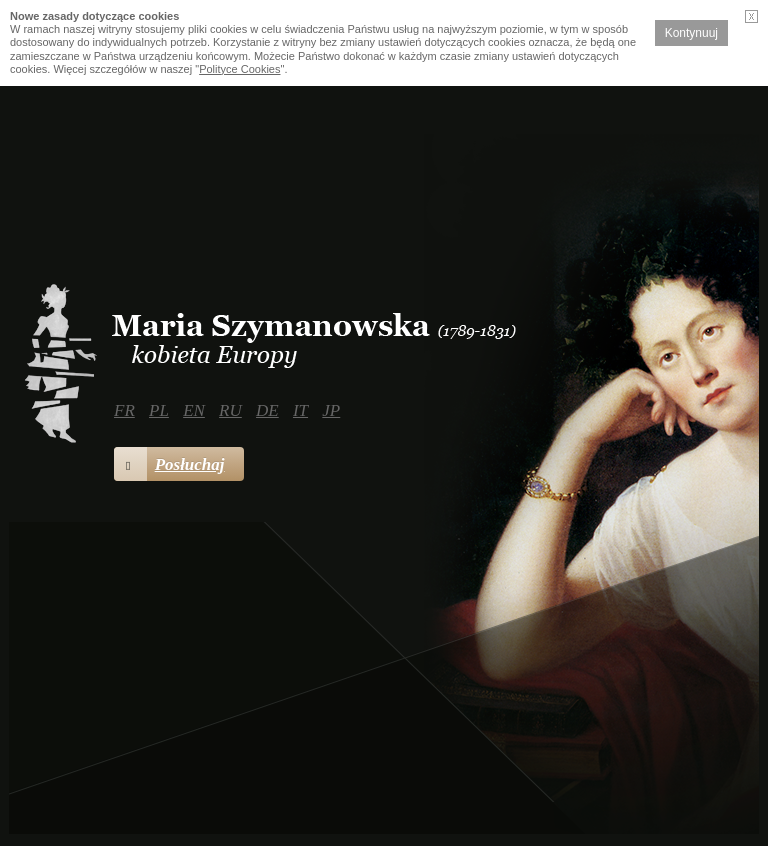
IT (300, 410)
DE (267, 410)
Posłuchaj (169, 464)
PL (159, 410)
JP (331, 410)
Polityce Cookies (239, 69)
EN (194, 410)
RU (230, 410)
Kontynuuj (691, 33)
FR (124, 410)
